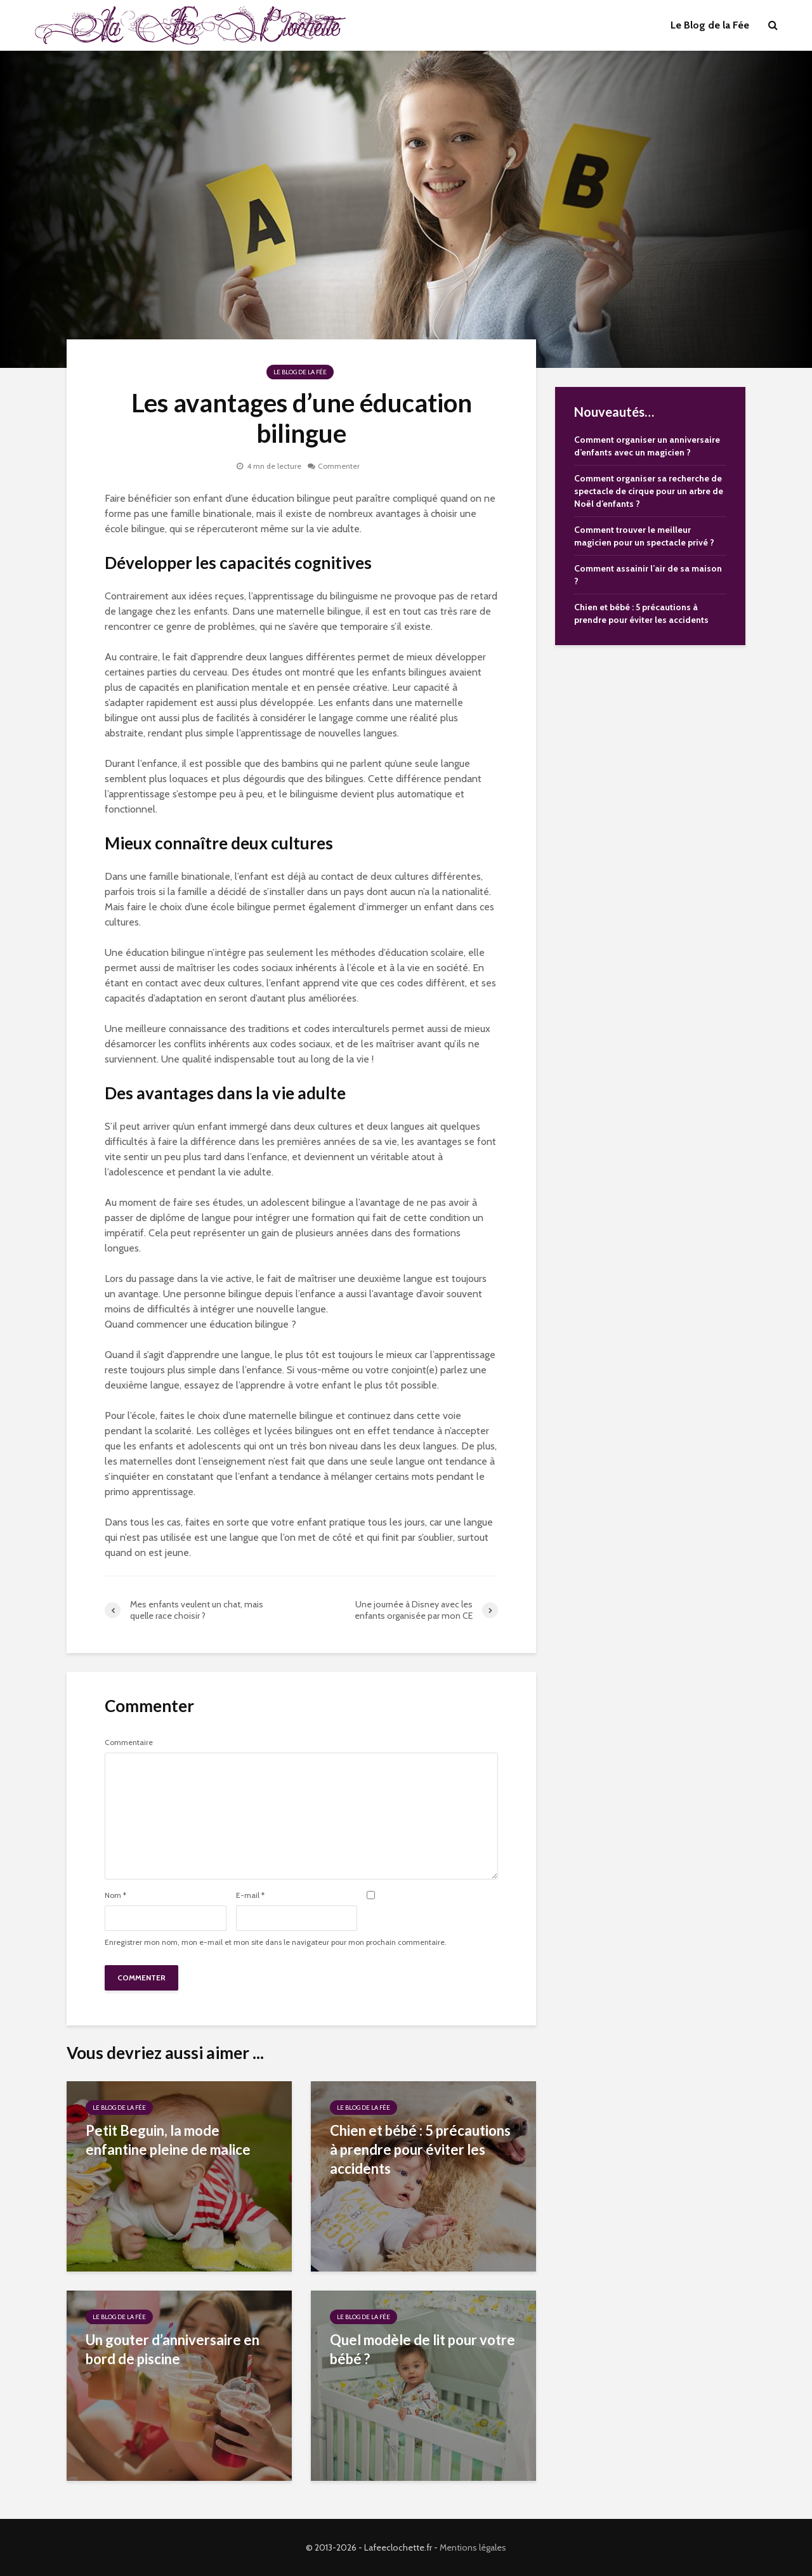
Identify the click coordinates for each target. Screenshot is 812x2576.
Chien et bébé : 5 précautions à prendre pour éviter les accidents (420, 2149)
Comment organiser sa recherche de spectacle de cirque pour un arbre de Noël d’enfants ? (648, 491)
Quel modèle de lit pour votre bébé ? (422, 2349)
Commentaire (129, 1742)
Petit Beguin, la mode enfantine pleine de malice (168, 2140)
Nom (115, 1895)
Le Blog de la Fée (710, 25)
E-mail (250, 1895)
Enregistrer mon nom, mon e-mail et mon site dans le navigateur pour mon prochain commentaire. (276, 1942)
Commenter (339, 466)
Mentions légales (473, 2547)
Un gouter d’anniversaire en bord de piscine (172, 2349)
